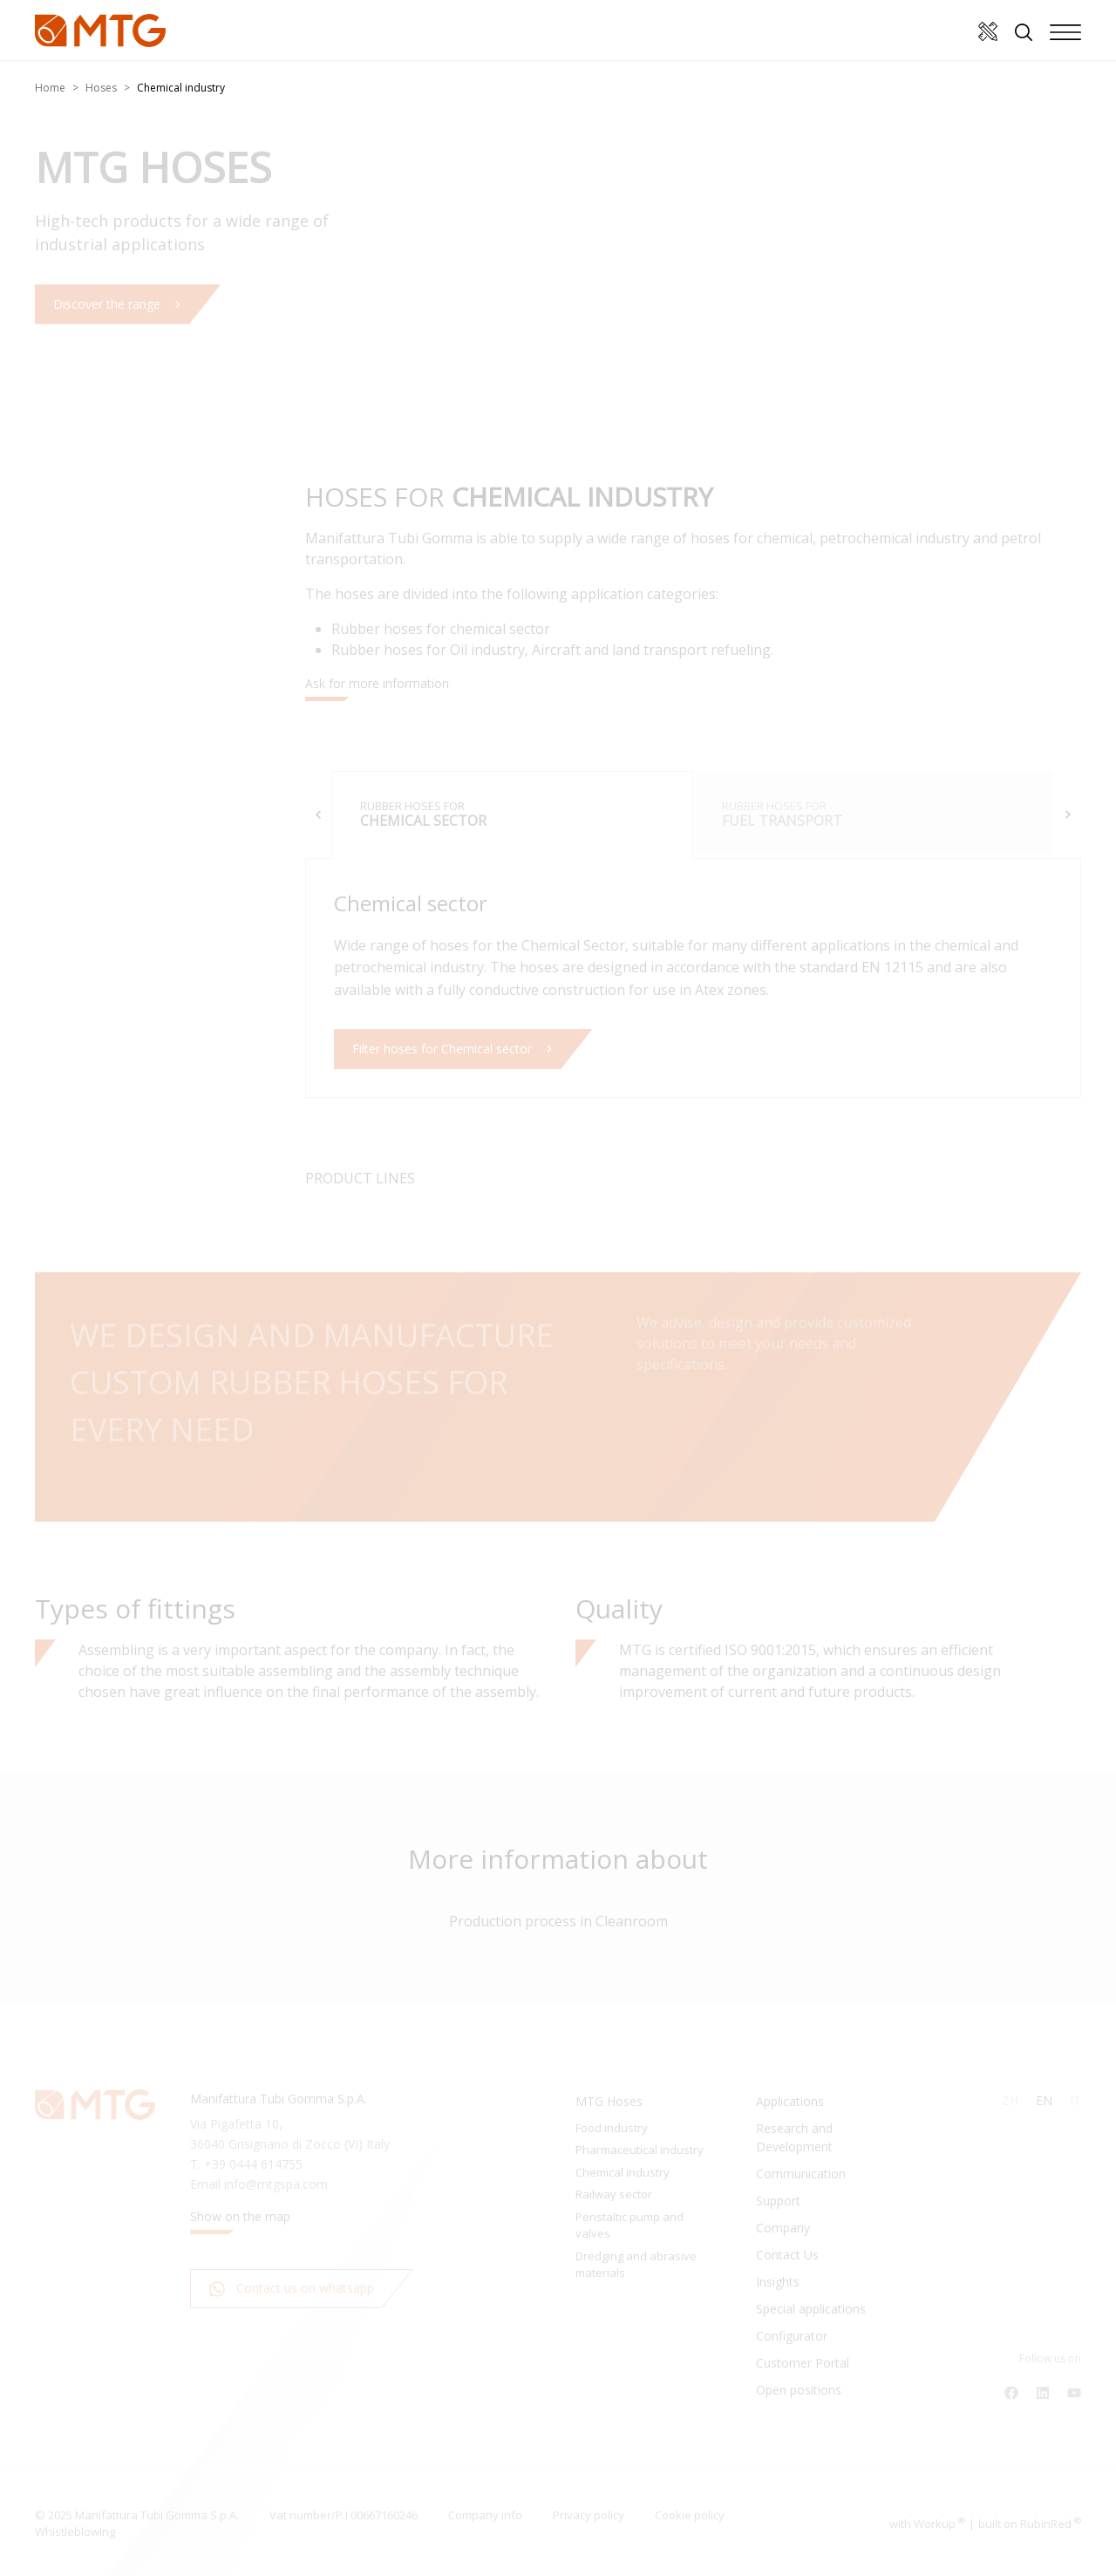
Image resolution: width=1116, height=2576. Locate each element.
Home (50, 87)
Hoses (101, 87)
